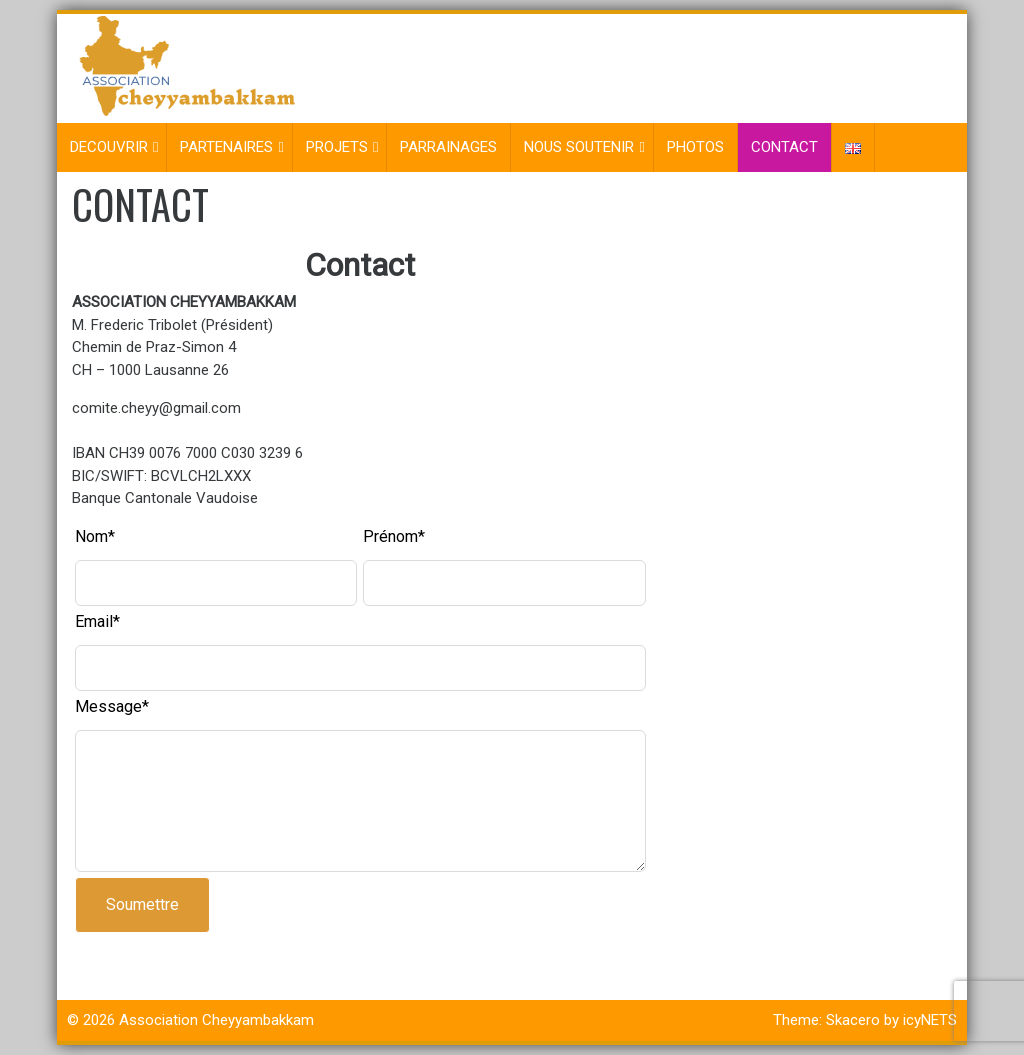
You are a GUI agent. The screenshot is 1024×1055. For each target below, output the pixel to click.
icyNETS (930, 1020)
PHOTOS (695, 147)
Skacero (853, 1020)
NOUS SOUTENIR (579, 147)
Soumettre (142, 904)
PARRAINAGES (448, 147)
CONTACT (784, 147)
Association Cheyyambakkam (216, 1020)
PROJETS (337, 147)
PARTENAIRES (226, 147)
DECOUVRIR (109, 147)
